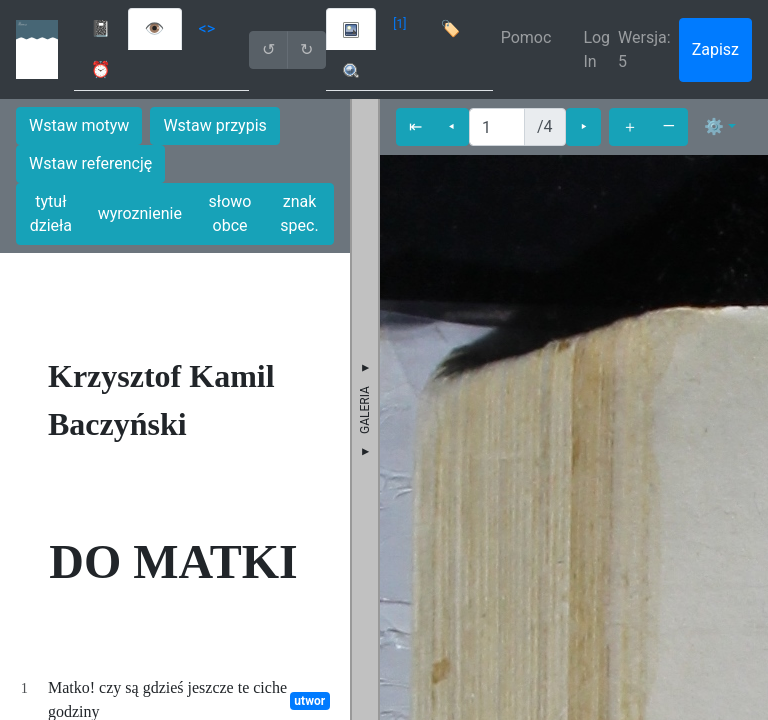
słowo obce (230, 213)
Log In (596, 49)
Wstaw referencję (90, 163)
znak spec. (299, 213)
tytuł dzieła (51, 213)
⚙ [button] (714, 126)
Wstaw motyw (79, 125)
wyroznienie (140, 213)
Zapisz (715, 49)
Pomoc (526, 37)
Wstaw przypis (214, 125)
